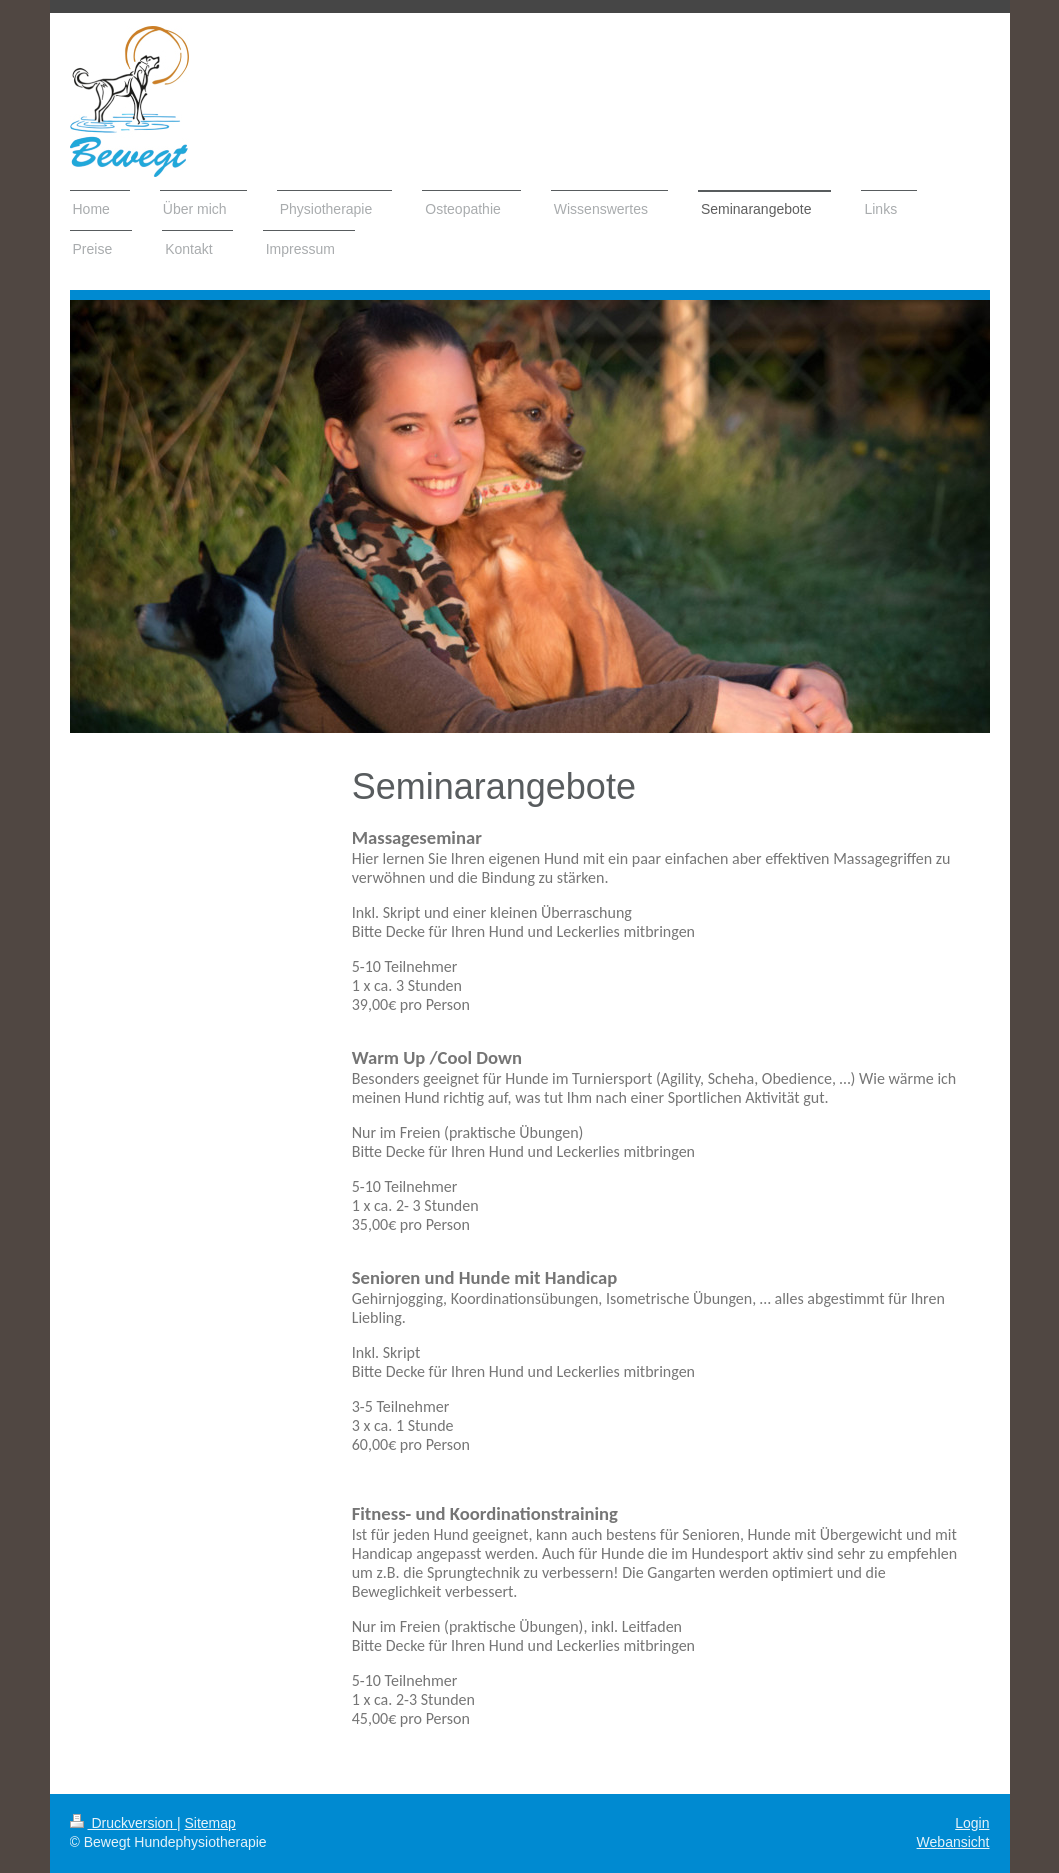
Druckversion (123, 1823)
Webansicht (953, 1842)
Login (972, 1823)
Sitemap (210, 1823)
